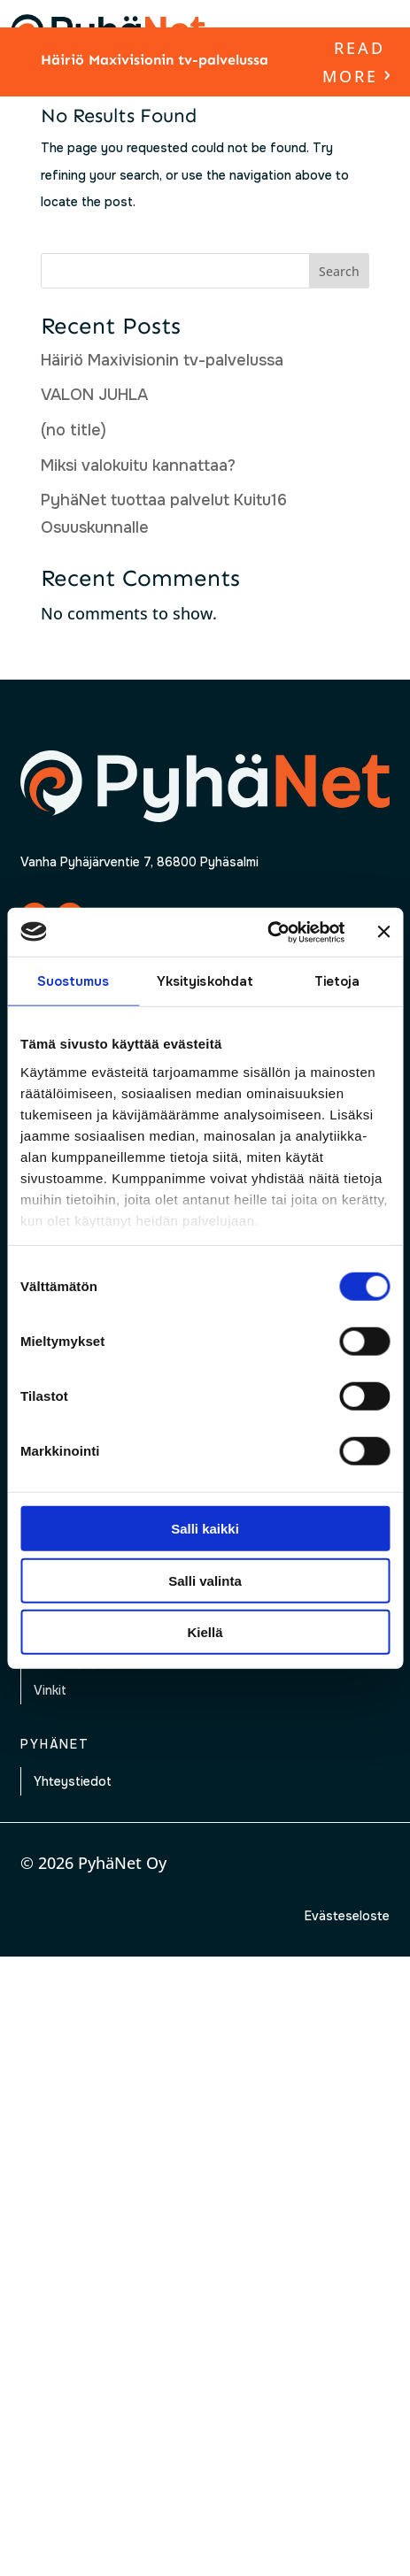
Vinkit (50, 1690)
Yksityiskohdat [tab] (205, 981)
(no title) (73, 430)
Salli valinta (205, 1580)
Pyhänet (54, 1744)
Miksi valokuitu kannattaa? (138, 465)
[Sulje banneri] (383, 932)
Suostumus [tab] (73, 981)
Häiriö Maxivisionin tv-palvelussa (154, 59)
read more (353, 62)
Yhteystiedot (73, 1781)
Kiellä (204, 1632)
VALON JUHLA (94, 394)
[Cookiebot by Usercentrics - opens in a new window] (267, 931)
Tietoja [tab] (337, 981)
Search (339, 271)
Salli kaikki (205, 1528)
